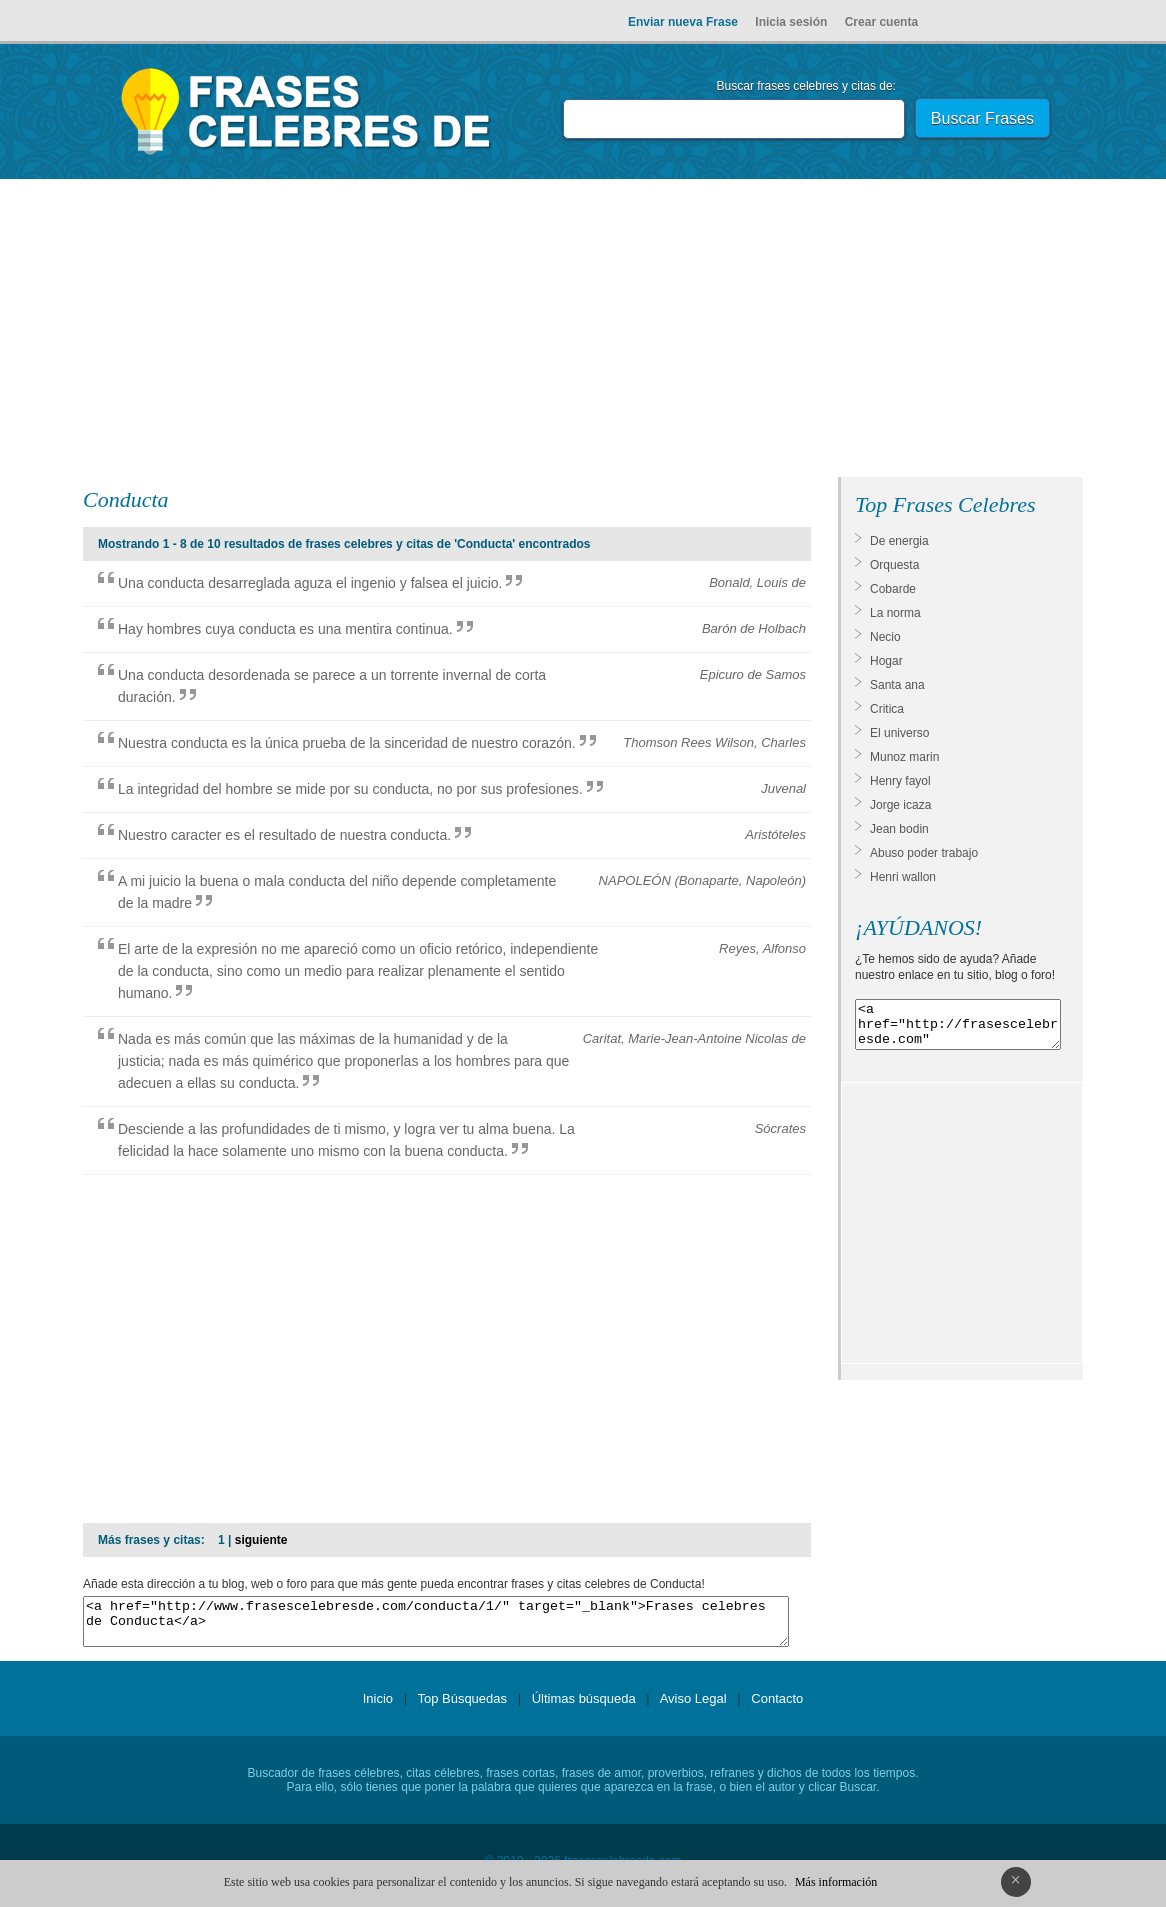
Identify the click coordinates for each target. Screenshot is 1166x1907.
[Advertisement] (583, 332)
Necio (885, 637)
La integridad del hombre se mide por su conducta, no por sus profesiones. (350, 789)
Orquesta (894, 565)
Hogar (886, 661)
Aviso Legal (693, 1707)
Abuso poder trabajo (924, 853)
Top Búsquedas (462, 1707)
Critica (887, 709)
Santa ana (897, 685)
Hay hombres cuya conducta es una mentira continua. (285, 629)
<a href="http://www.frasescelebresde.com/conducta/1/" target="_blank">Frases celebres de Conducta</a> (436, 1626)
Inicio (378, 1707)
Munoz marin (904, 757)
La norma (895, 613)
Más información (836, 1882)
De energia (899, 541)
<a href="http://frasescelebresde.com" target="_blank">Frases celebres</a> (958, 1029)
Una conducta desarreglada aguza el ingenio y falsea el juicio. (310, 583)
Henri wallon (903, 877)
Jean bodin (899, 829)
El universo (899, 733)
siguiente (261, 1540)
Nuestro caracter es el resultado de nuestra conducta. (284, 835)
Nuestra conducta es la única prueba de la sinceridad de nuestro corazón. (347, 743)
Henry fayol (900, 781)
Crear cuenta (881, 22)
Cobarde (893, 589)
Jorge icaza (900, 805)
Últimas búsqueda (584, 1707)
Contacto (777, 1707)
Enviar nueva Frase (683, 22)
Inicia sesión (791, 22)
